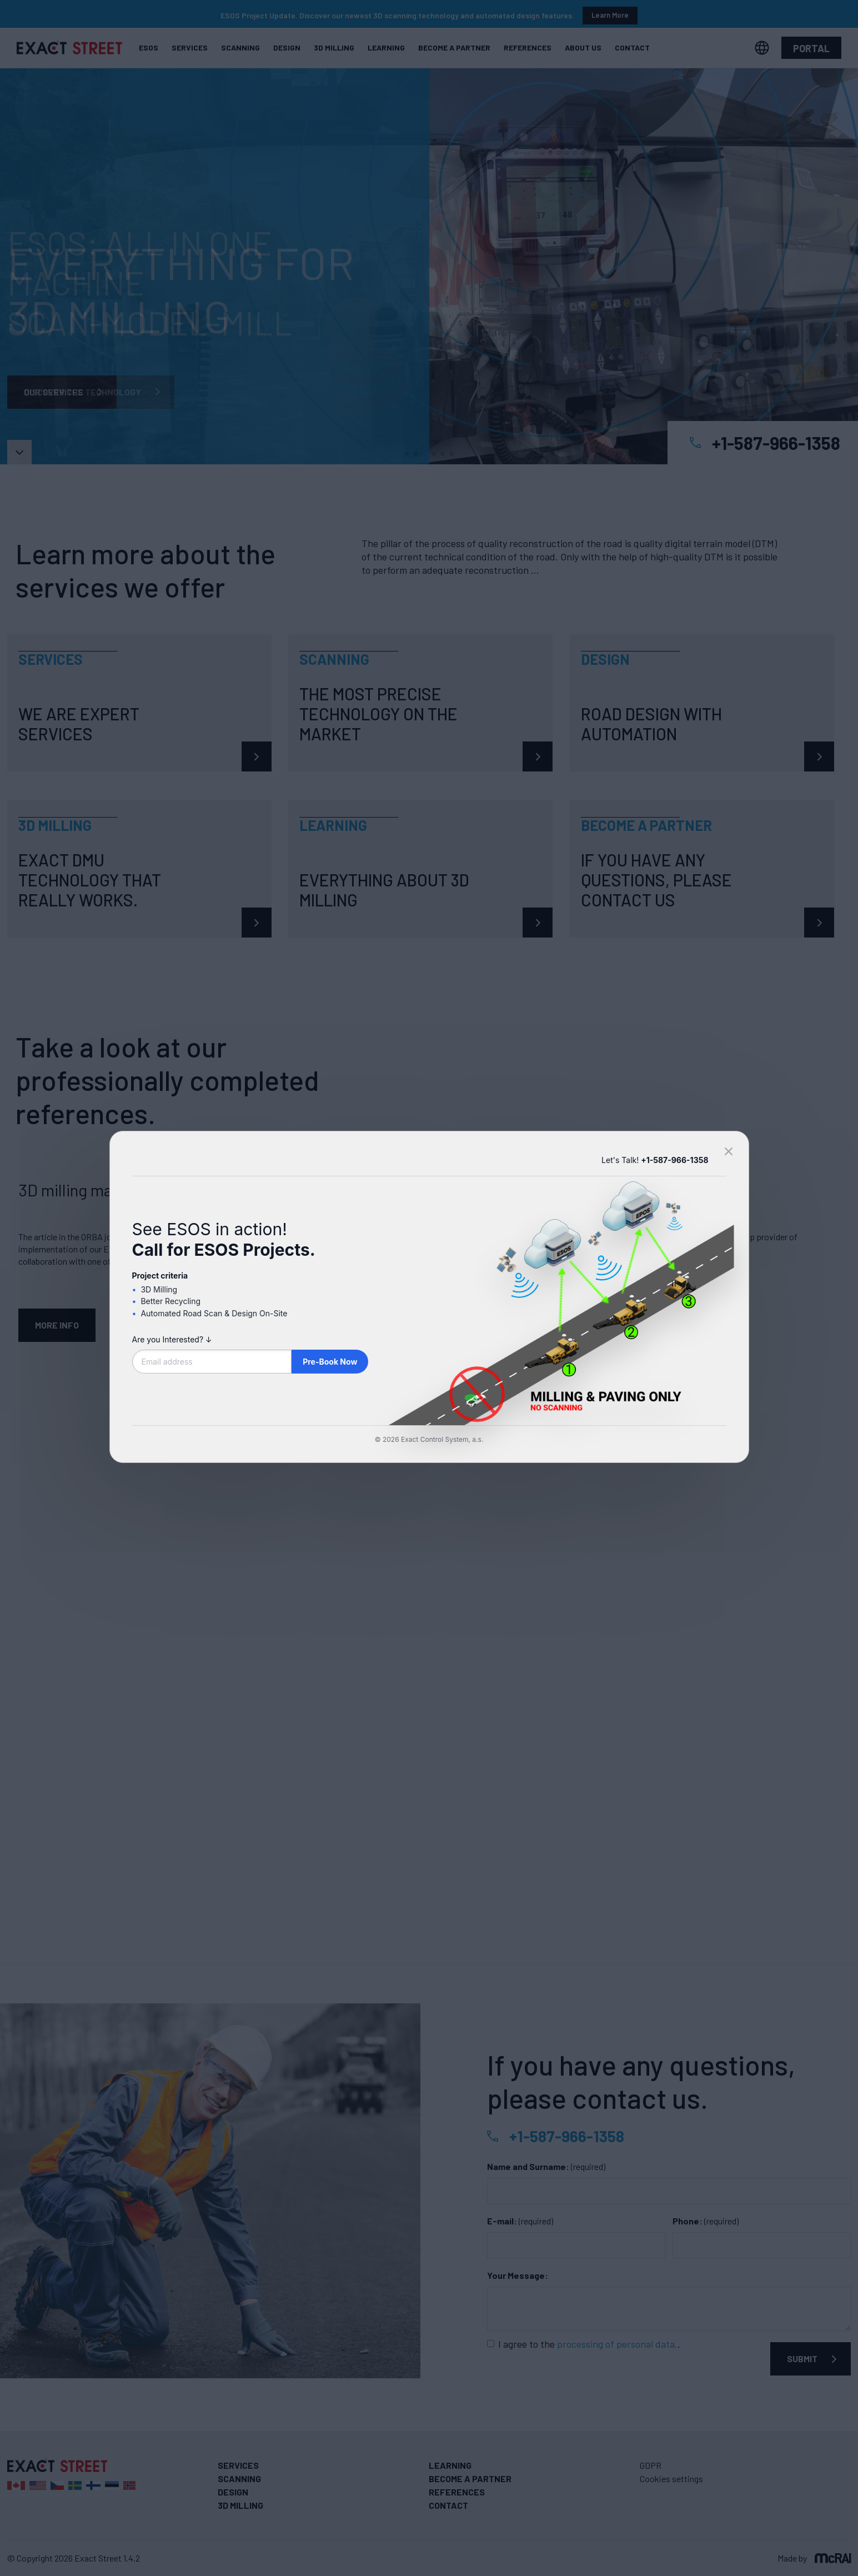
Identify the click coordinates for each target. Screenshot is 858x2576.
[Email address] (212, 1362)
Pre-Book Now (330, 1361)
